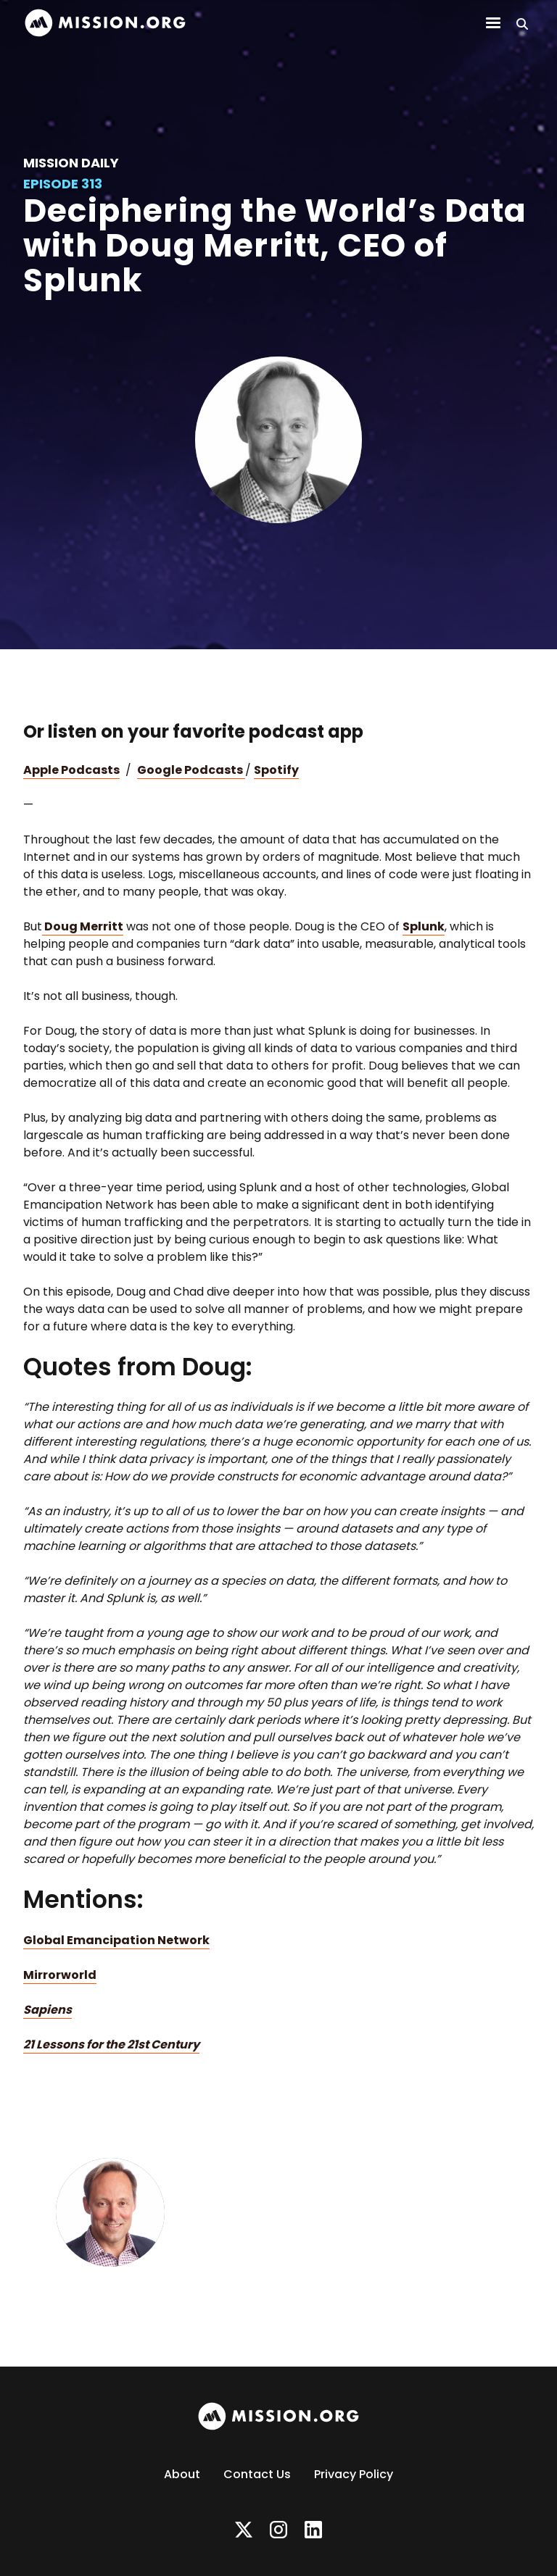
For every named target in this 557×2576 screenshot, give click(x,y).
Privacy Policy (353, 2474)
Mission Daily (71, 163)
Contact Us (257, 2474)
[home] (105, 23)
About (182, 2474)
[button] (493, 23)
